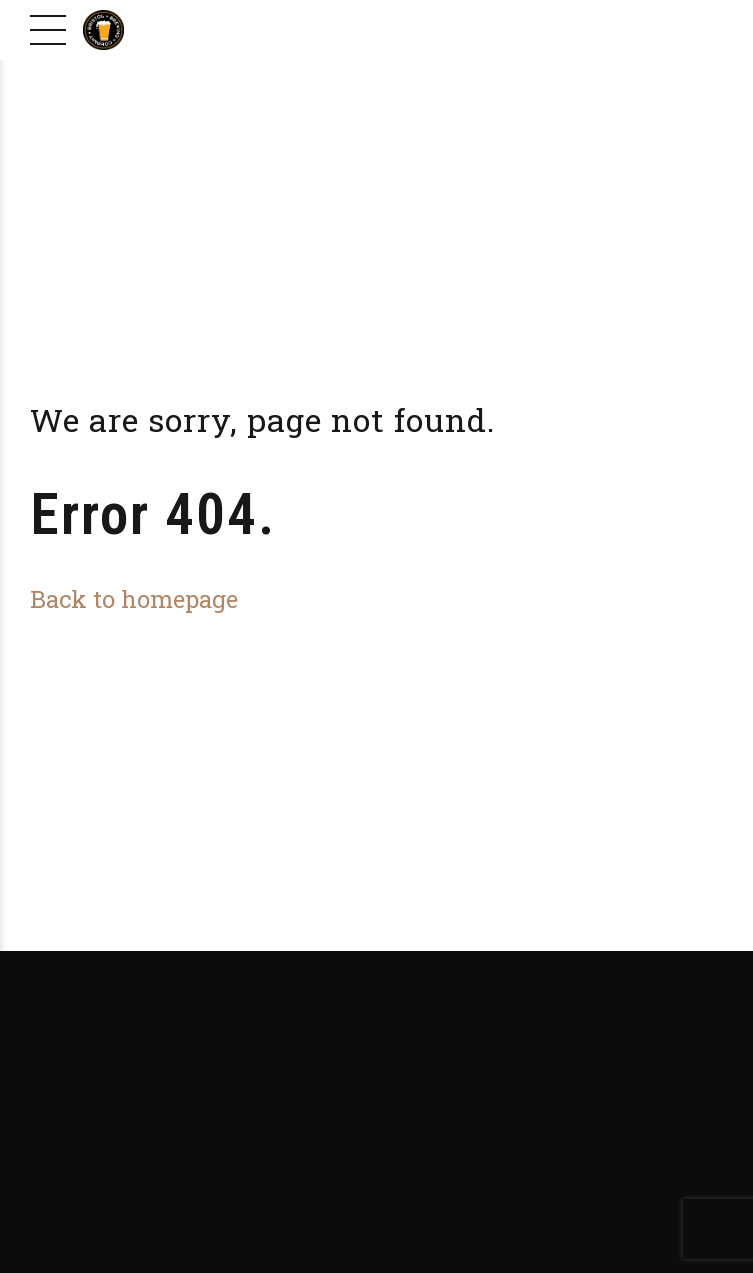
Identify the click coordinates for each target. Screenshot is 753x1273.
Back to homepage (134, 598)
